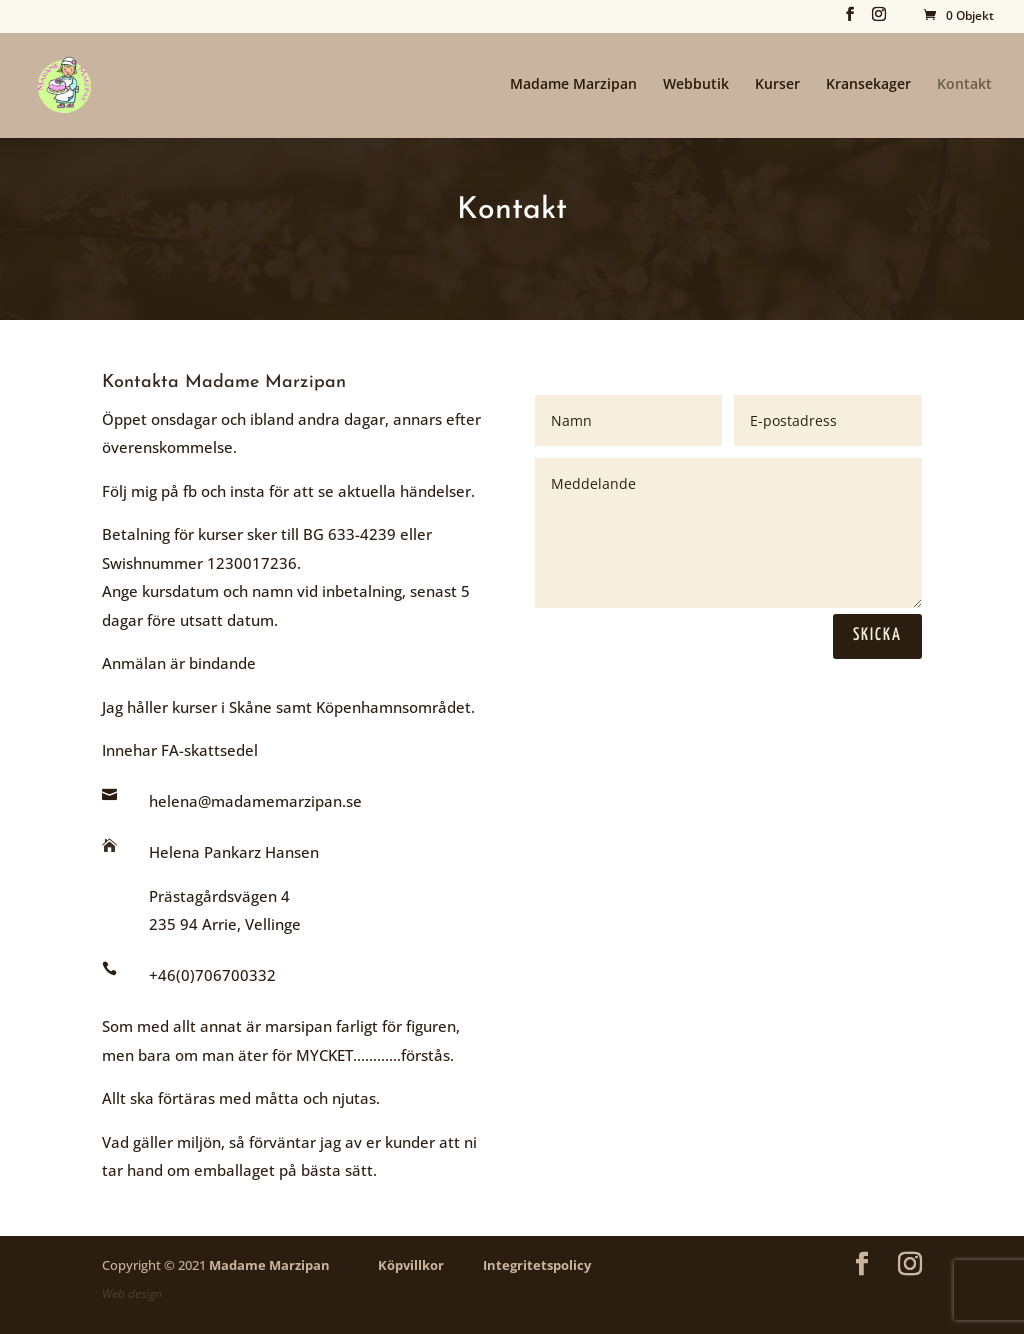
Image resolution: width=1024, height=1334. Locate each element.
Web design (132, 1293)
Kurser (777, 85)
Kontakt (964, 85)
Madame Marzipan (573, 85)
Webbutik (696, 85)
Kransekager (868, 85)
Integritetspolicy (537, 1265)
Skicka (877, 635)
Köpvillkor (411, 1265)
